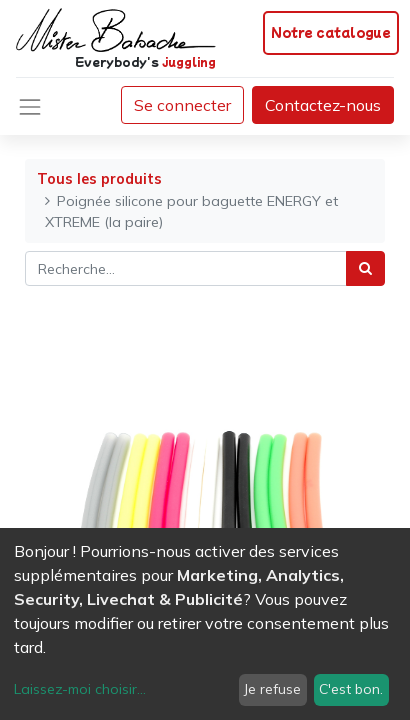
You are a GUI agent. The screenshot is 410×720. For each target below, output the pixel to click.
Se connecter (182, 105)
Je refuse (272, 689)
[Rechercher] (365, 268)
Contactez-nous (323, 105)
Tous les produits (99, 179)
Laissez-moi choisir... (80, 689)
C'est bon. (351, 689)
